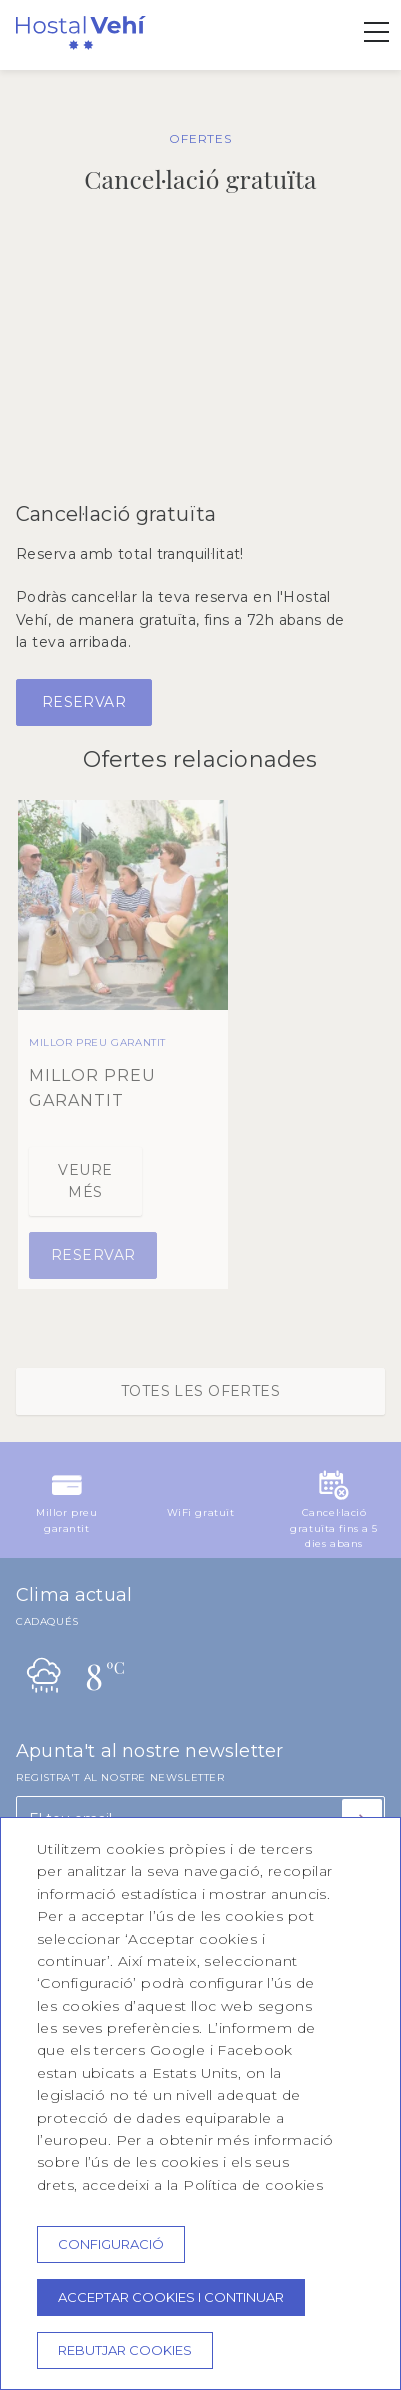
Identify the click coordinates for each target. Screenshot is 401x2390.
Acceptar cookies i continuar (171, 2297)
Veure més (85, 1181)
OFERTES (200, 138)
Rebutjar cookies (125, 2350)
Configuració (111, 2244)
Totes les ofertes (200, 1391)
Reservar (84, 702)
